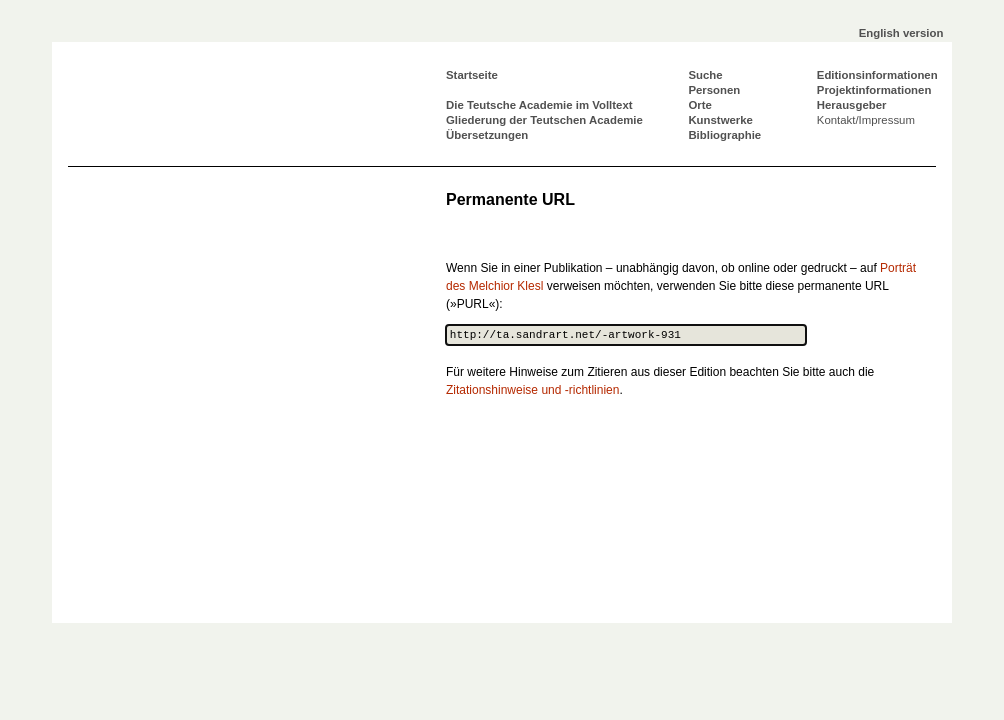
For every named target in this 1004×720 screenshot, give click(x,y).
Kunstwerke (720, 120)
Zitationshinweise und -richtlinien (532, 390)
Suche (705, 75)
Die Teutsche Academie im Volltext (539, 105)
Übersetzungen (487, 135)
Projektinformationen (874, 90)
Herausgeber (852, 105)
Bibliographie (724, 135)
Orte (699, 105)
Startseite (472, 75)
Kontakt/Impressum (866, 120)
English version (901, 33)
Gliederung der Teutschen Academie (544, 120)
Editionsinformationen (877, 75)
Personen (714, 90)
